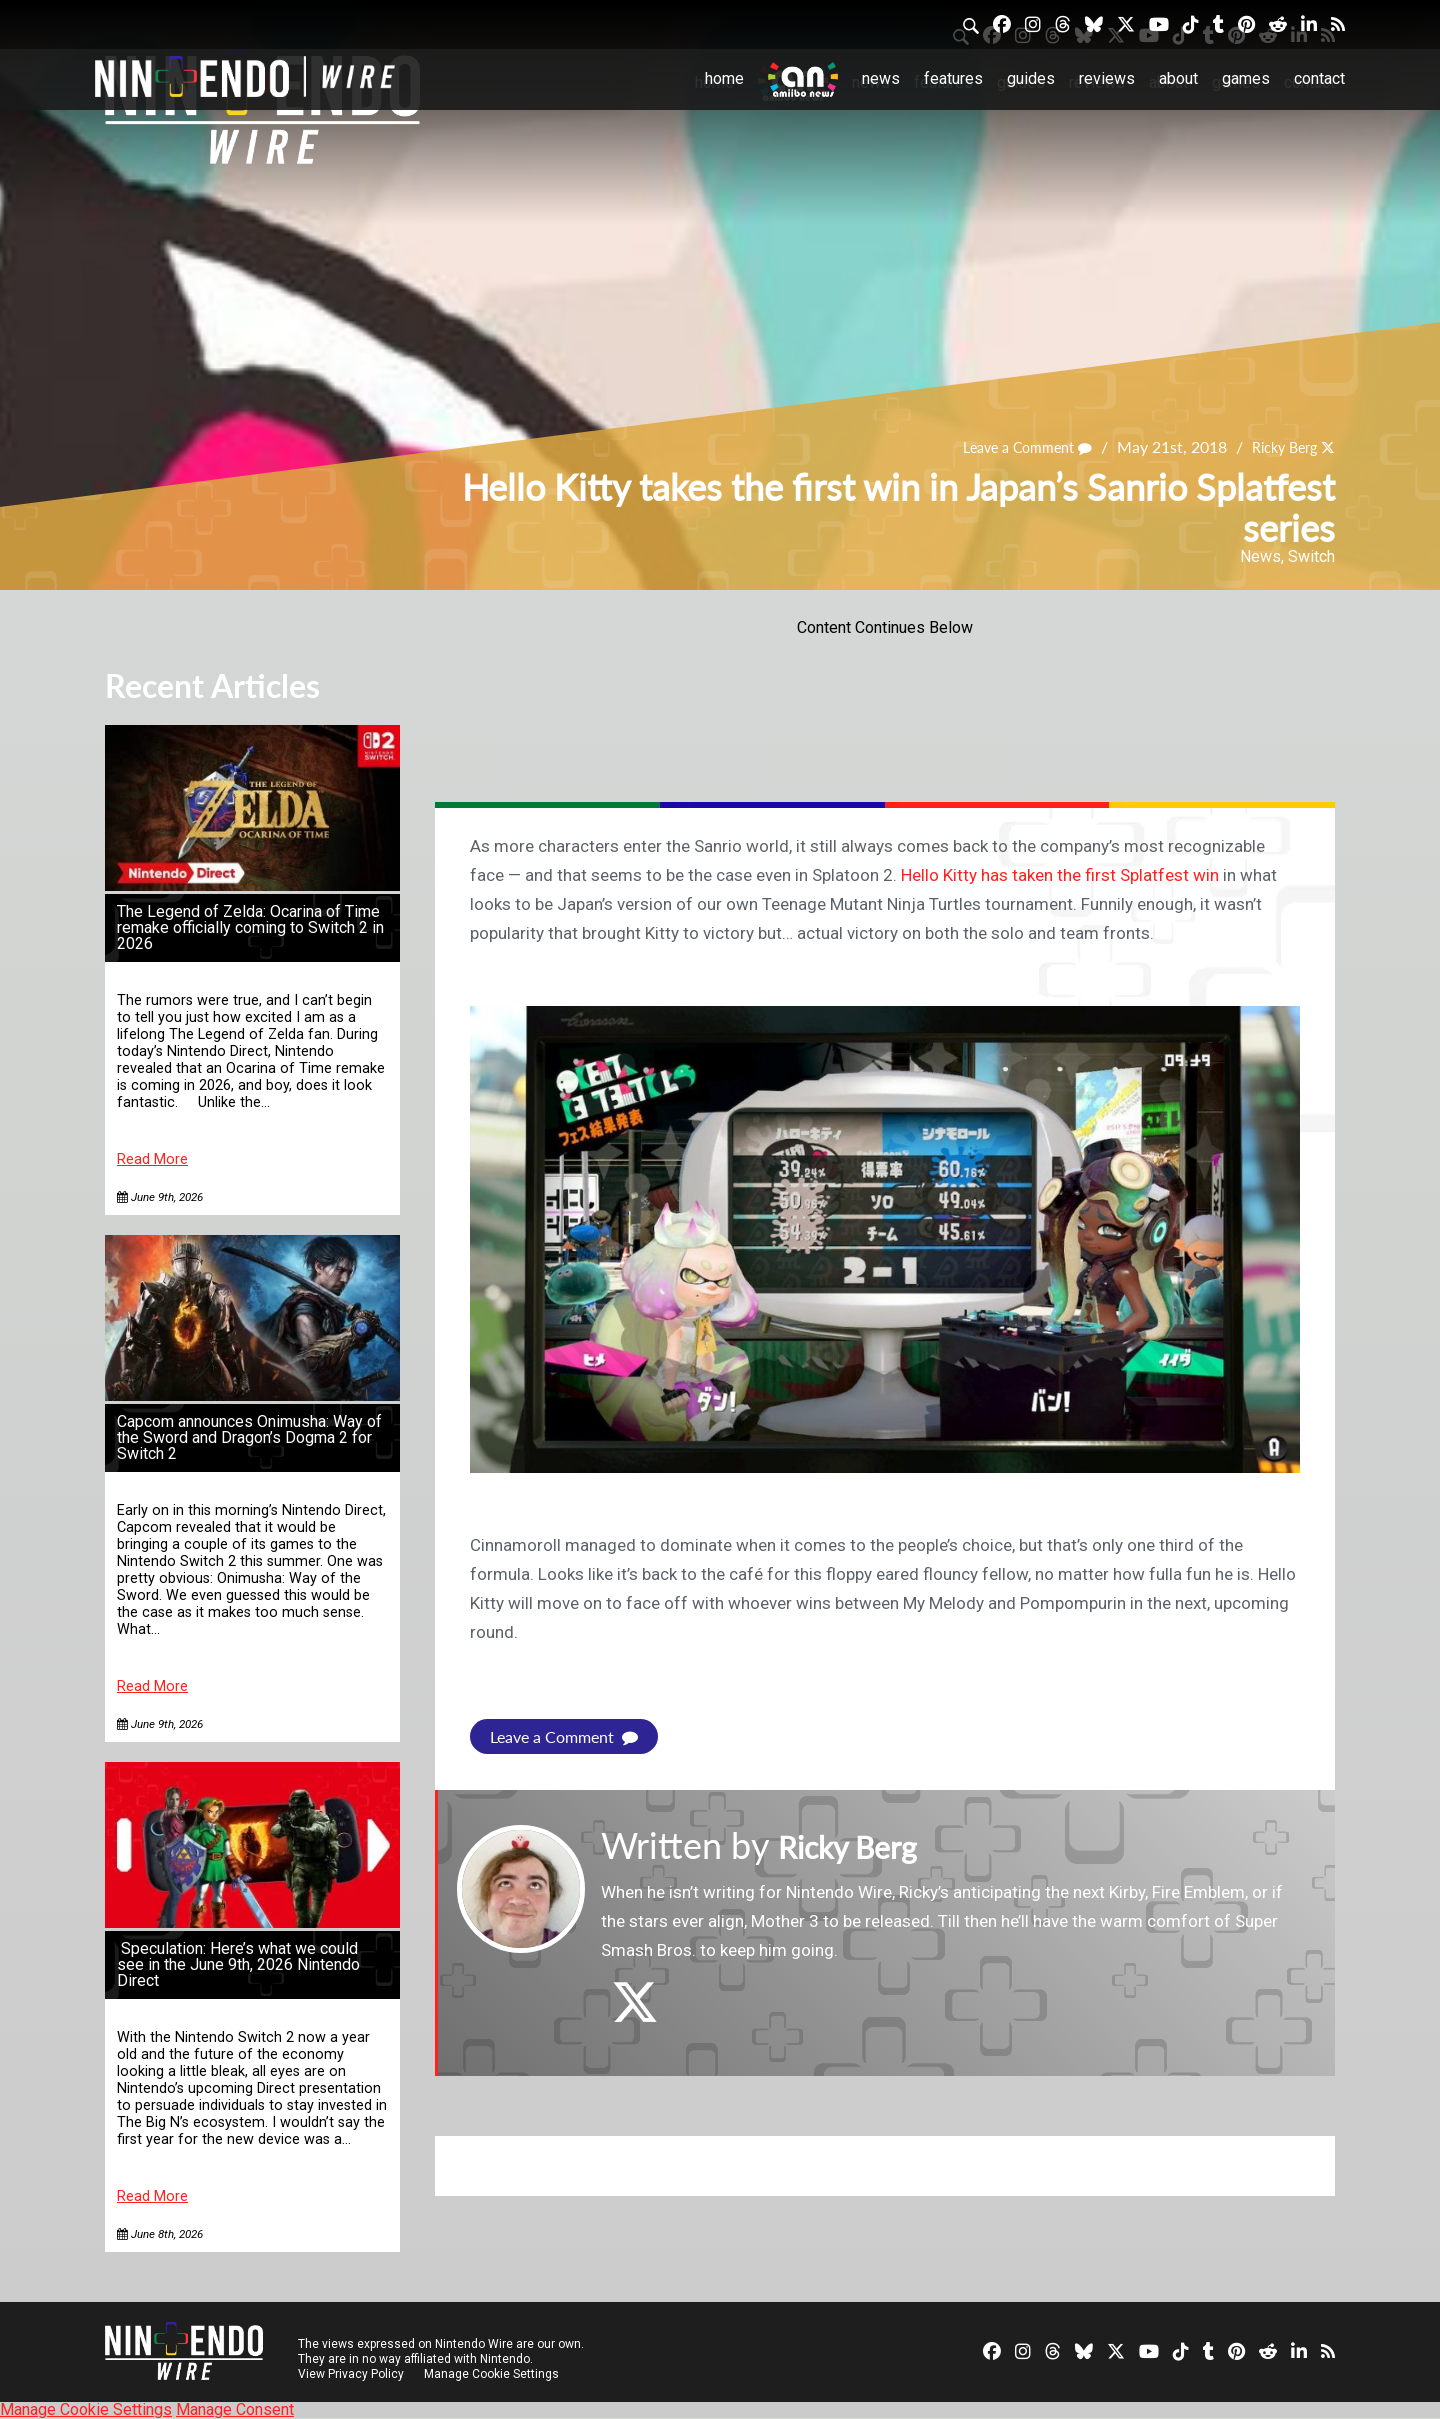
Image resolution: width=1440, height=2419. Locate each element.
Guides (1031, 78)
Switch (1311, 556)
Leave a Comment (1009, 447)
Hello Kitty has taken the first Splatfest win (1060, 875)
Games (1246, 78)
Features (953, 78)
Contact (1319, 78)
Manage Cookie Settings (494, 2374)
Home (724, 78)
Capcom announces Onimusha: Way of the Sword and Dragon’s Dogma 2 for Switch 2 (249, 1437)
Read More (152, 1159)
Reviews (1107, 78)
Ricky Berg (1278, 447)
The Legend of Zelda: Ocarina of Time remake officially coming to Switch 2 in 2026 (250, 927)
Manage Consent (235, 2409)
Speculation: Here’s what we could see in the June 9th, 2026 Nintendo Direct (238, 1964)
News (881, 78)
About (1178, 78)
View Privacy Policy (351, 2374)
